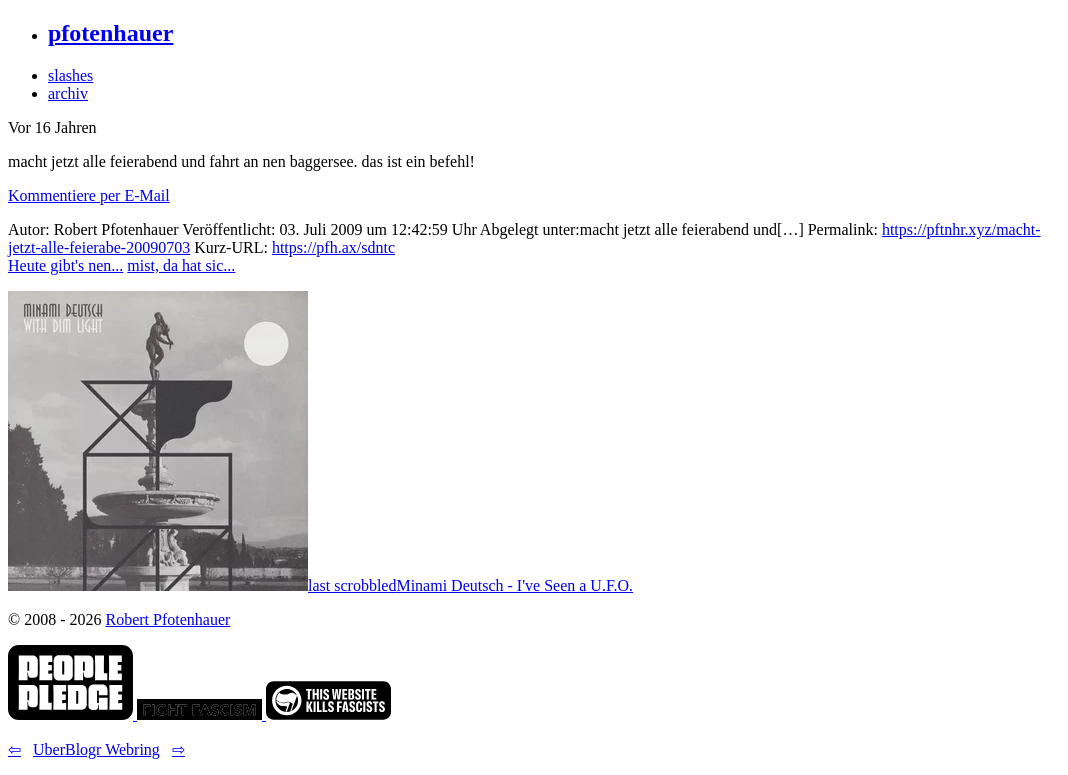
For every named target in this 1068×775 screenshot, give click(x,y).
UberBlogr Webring (96, 749)
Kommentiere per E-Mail (89, 195)
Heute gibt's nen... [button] (65, 265)
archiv (68, 93)
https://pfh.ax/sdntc (333, 247)
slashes (70, 75)
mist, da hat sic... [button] (181, 265)
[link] (72, 714)
